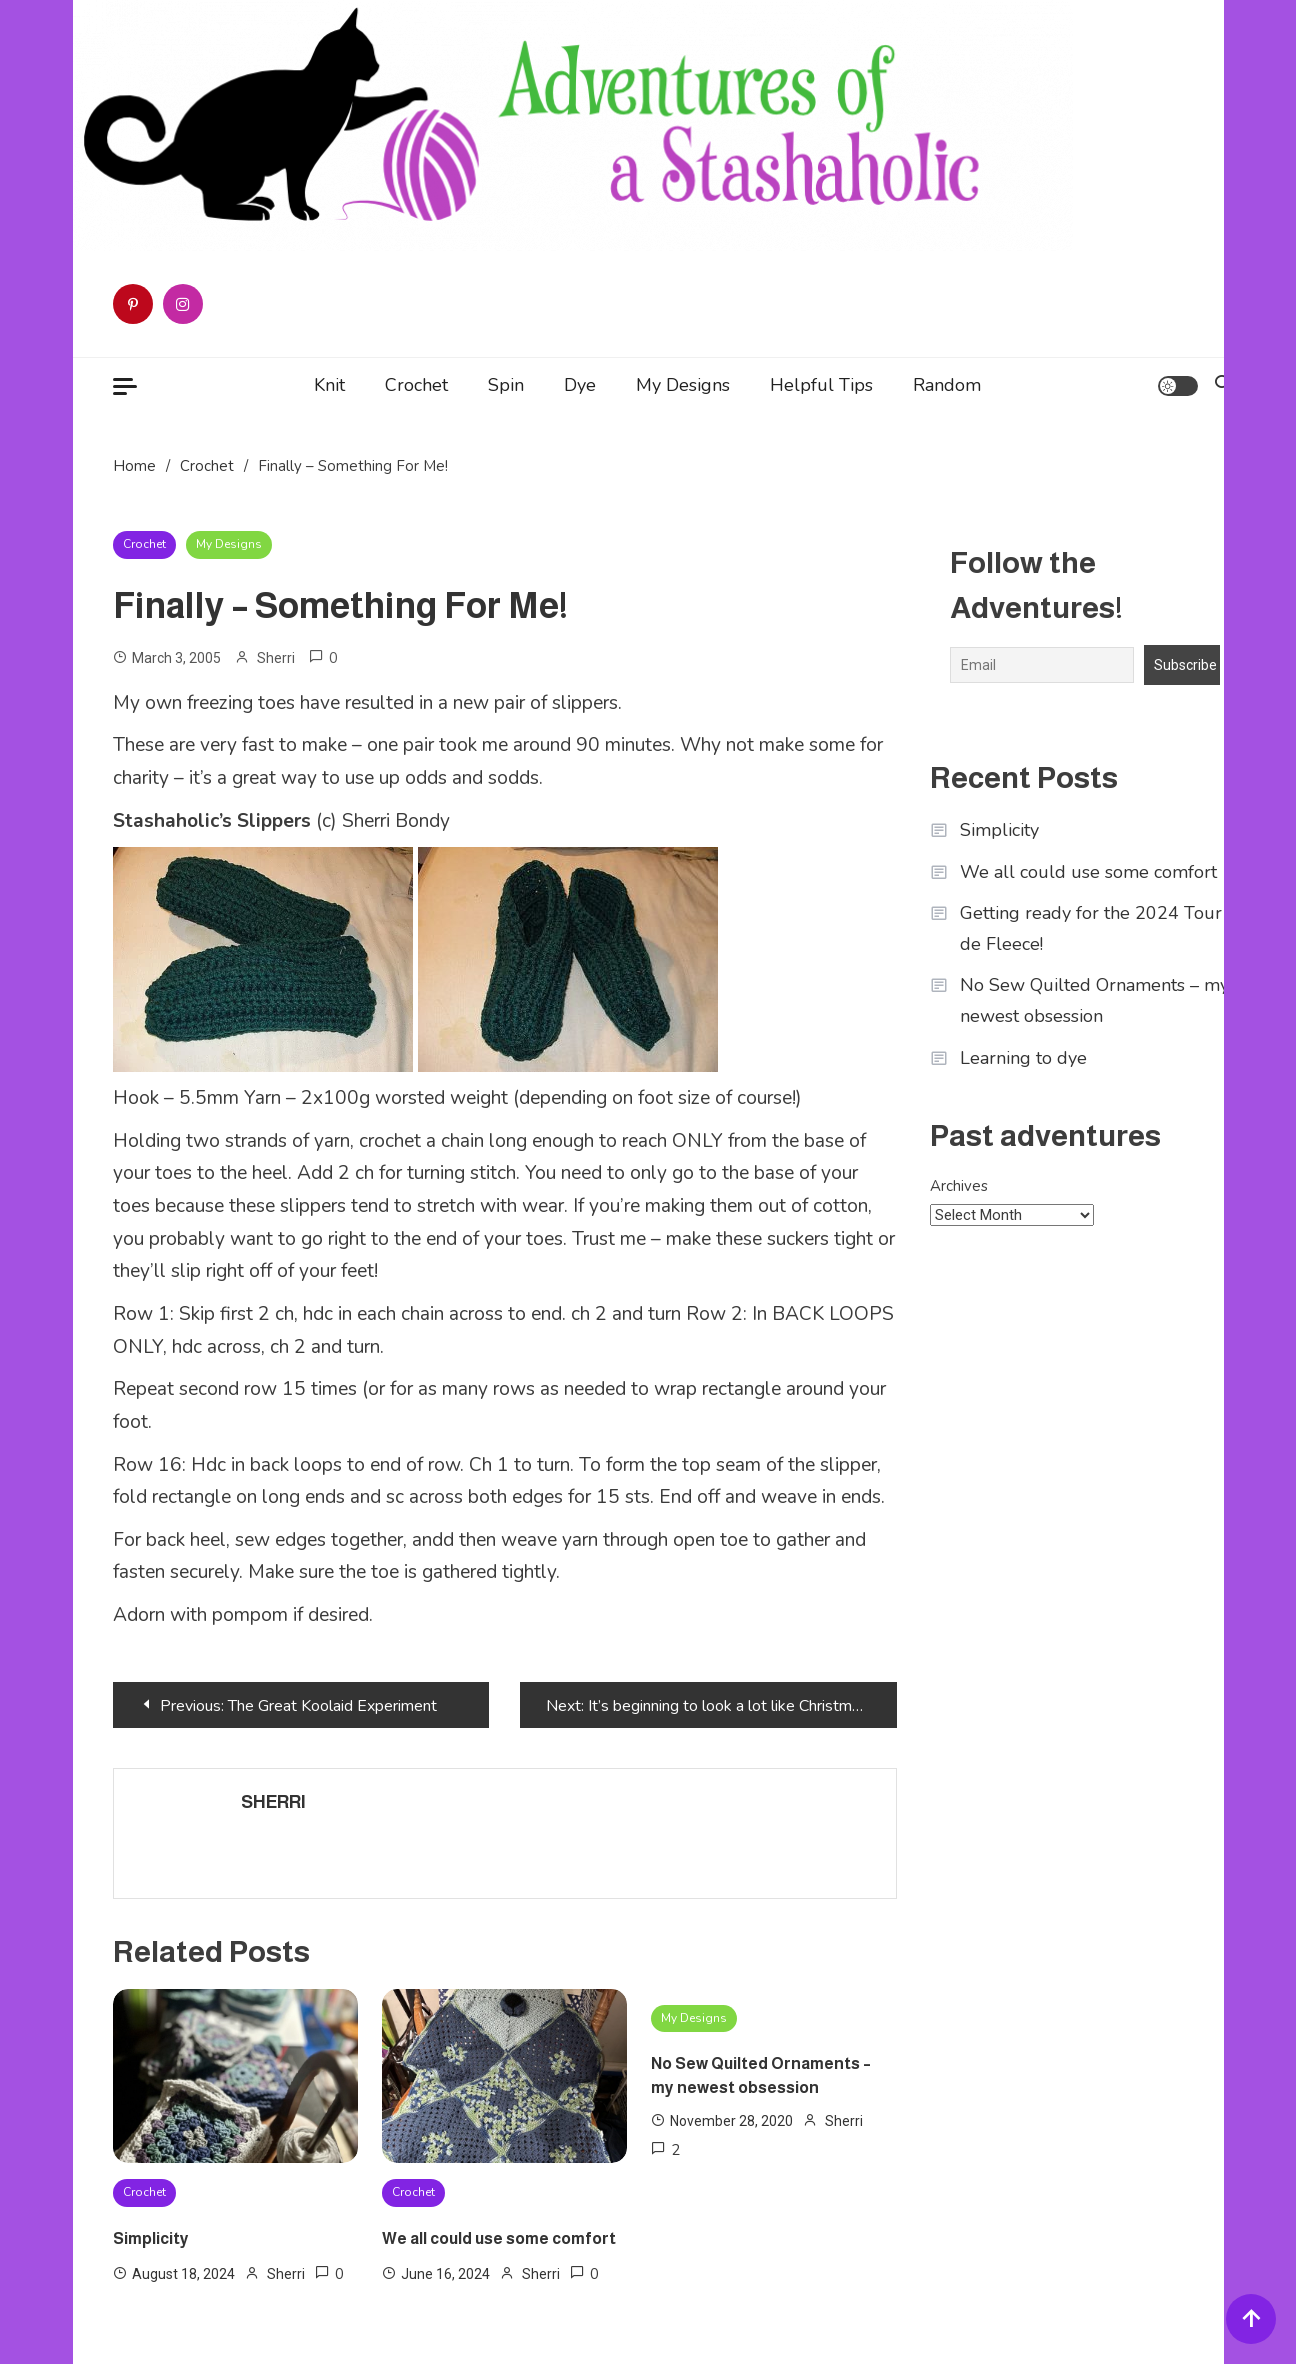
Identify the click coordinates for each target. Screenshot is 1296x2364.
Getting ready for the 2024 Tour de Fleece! (1091, 928)
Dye (580, 385)
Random (947, 385)
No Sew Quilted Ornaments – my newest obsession (761, 2075)
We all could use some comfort (499, 2238)
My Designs (683, 385)
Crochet (416, 385)
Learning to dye (1023, 1058)
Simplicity (151, 2238)
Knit (329, 385)
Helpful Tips (821, 385)
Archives (959, 1186)
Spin (506, 385)
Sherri (276, 658)
